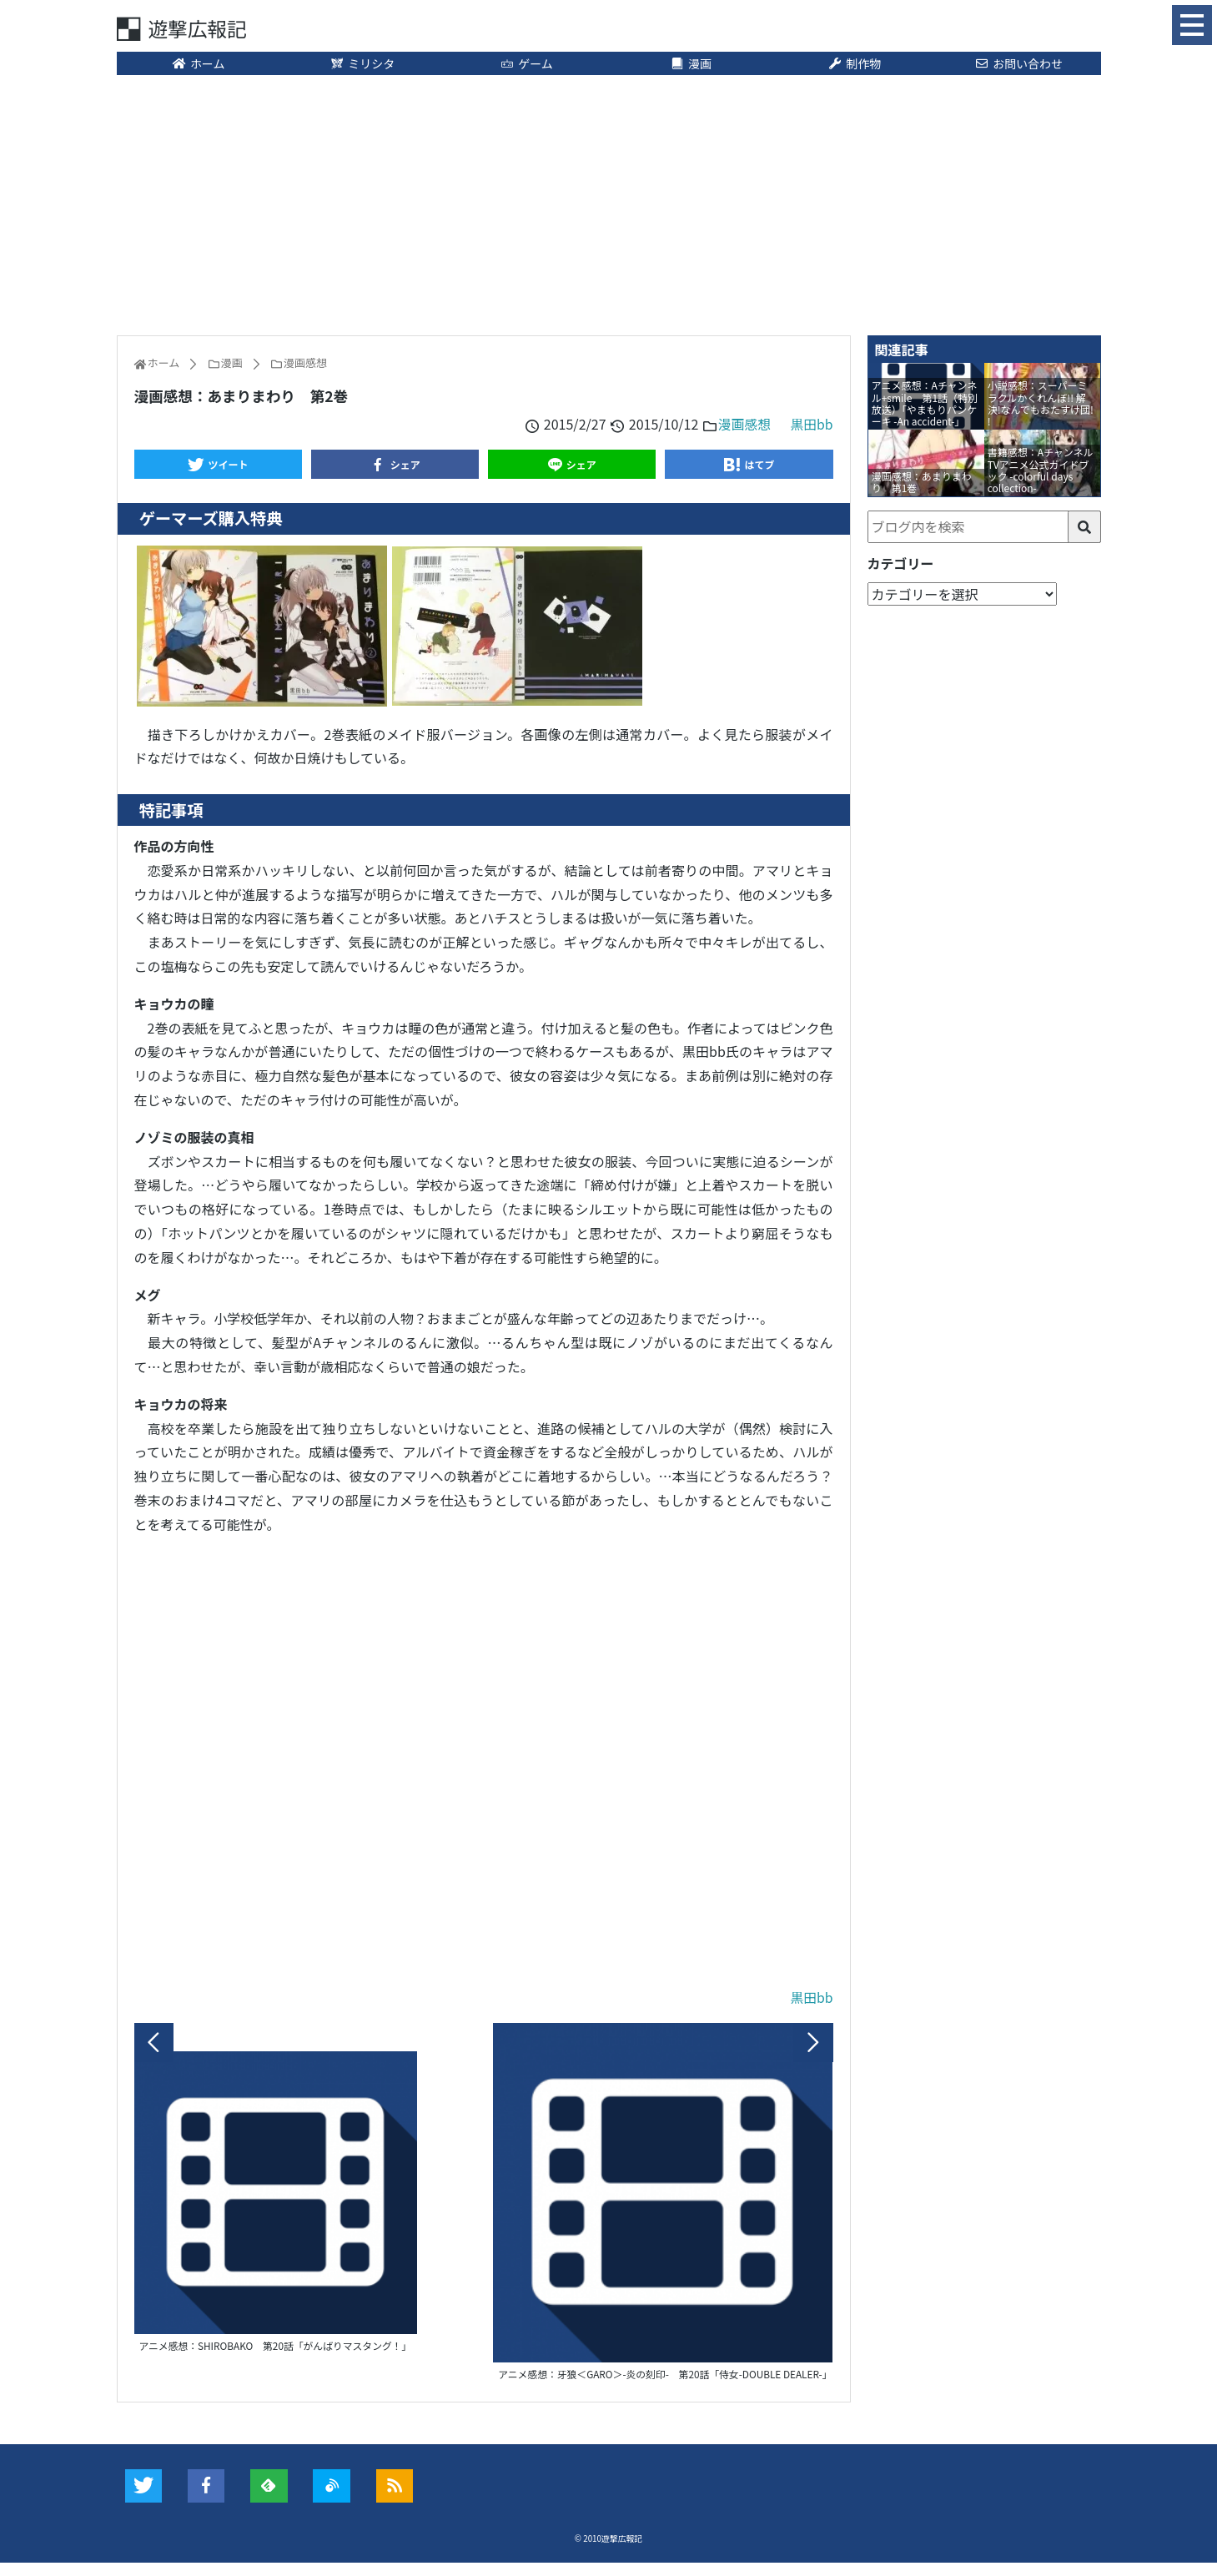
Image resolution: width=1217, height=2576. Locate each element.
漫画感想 (743, 425)
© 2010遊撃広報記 (608, 2551)
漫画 (691, 64)
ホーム (198, 64)
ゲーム (526, 64)
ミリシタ (362, 64)
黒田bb (811, 425)
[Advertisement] (608, 204)
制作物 (855, 64)
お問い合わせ (1018, 64)
